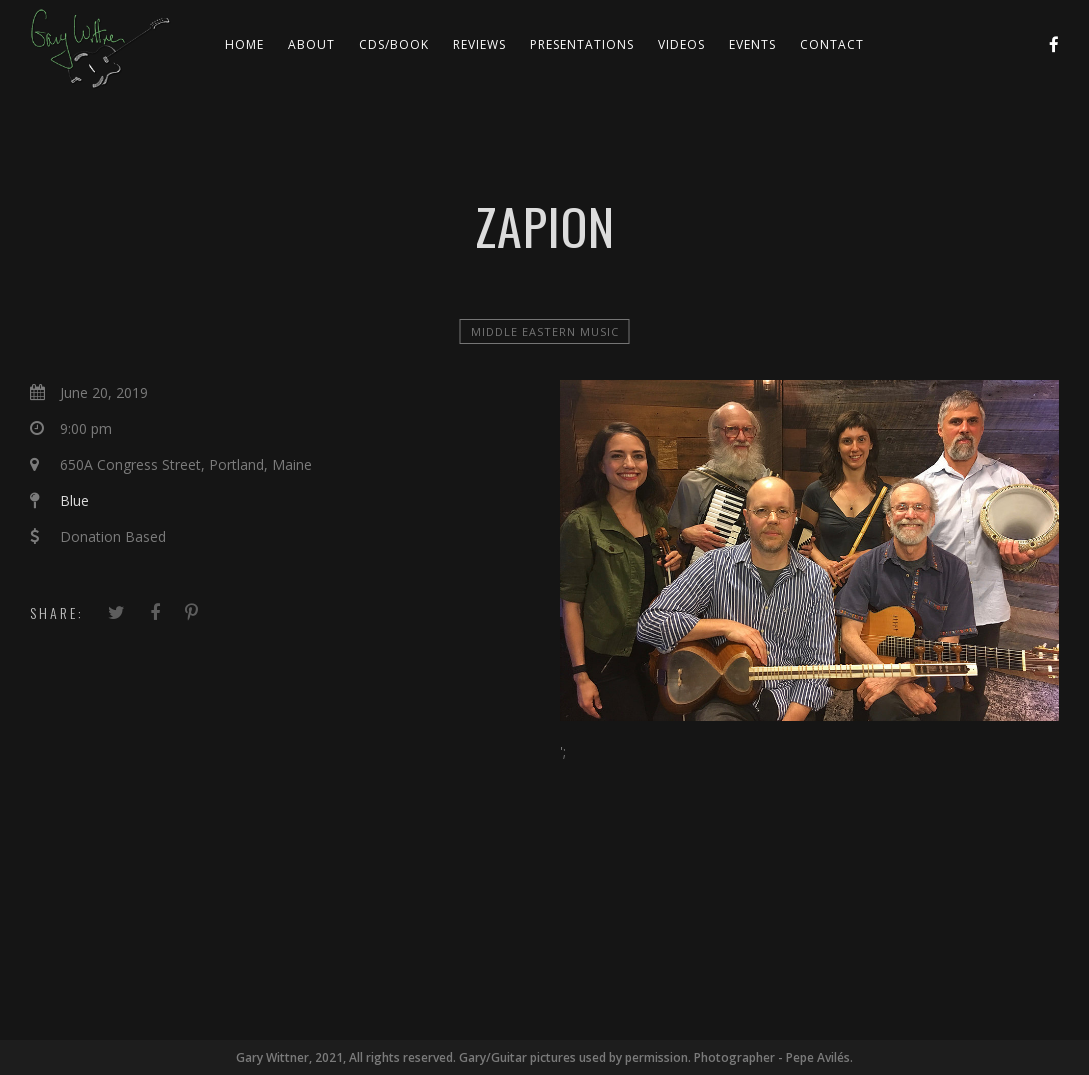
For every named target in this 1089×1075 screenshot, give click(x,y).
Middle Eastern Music (545, 331)
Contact (832, 44)
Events (752, 44)
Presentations (582, 44)
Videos (681, 44)
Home (244, 44)
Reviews (479, 44)
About (311, 44)
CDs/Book (394, 44)
